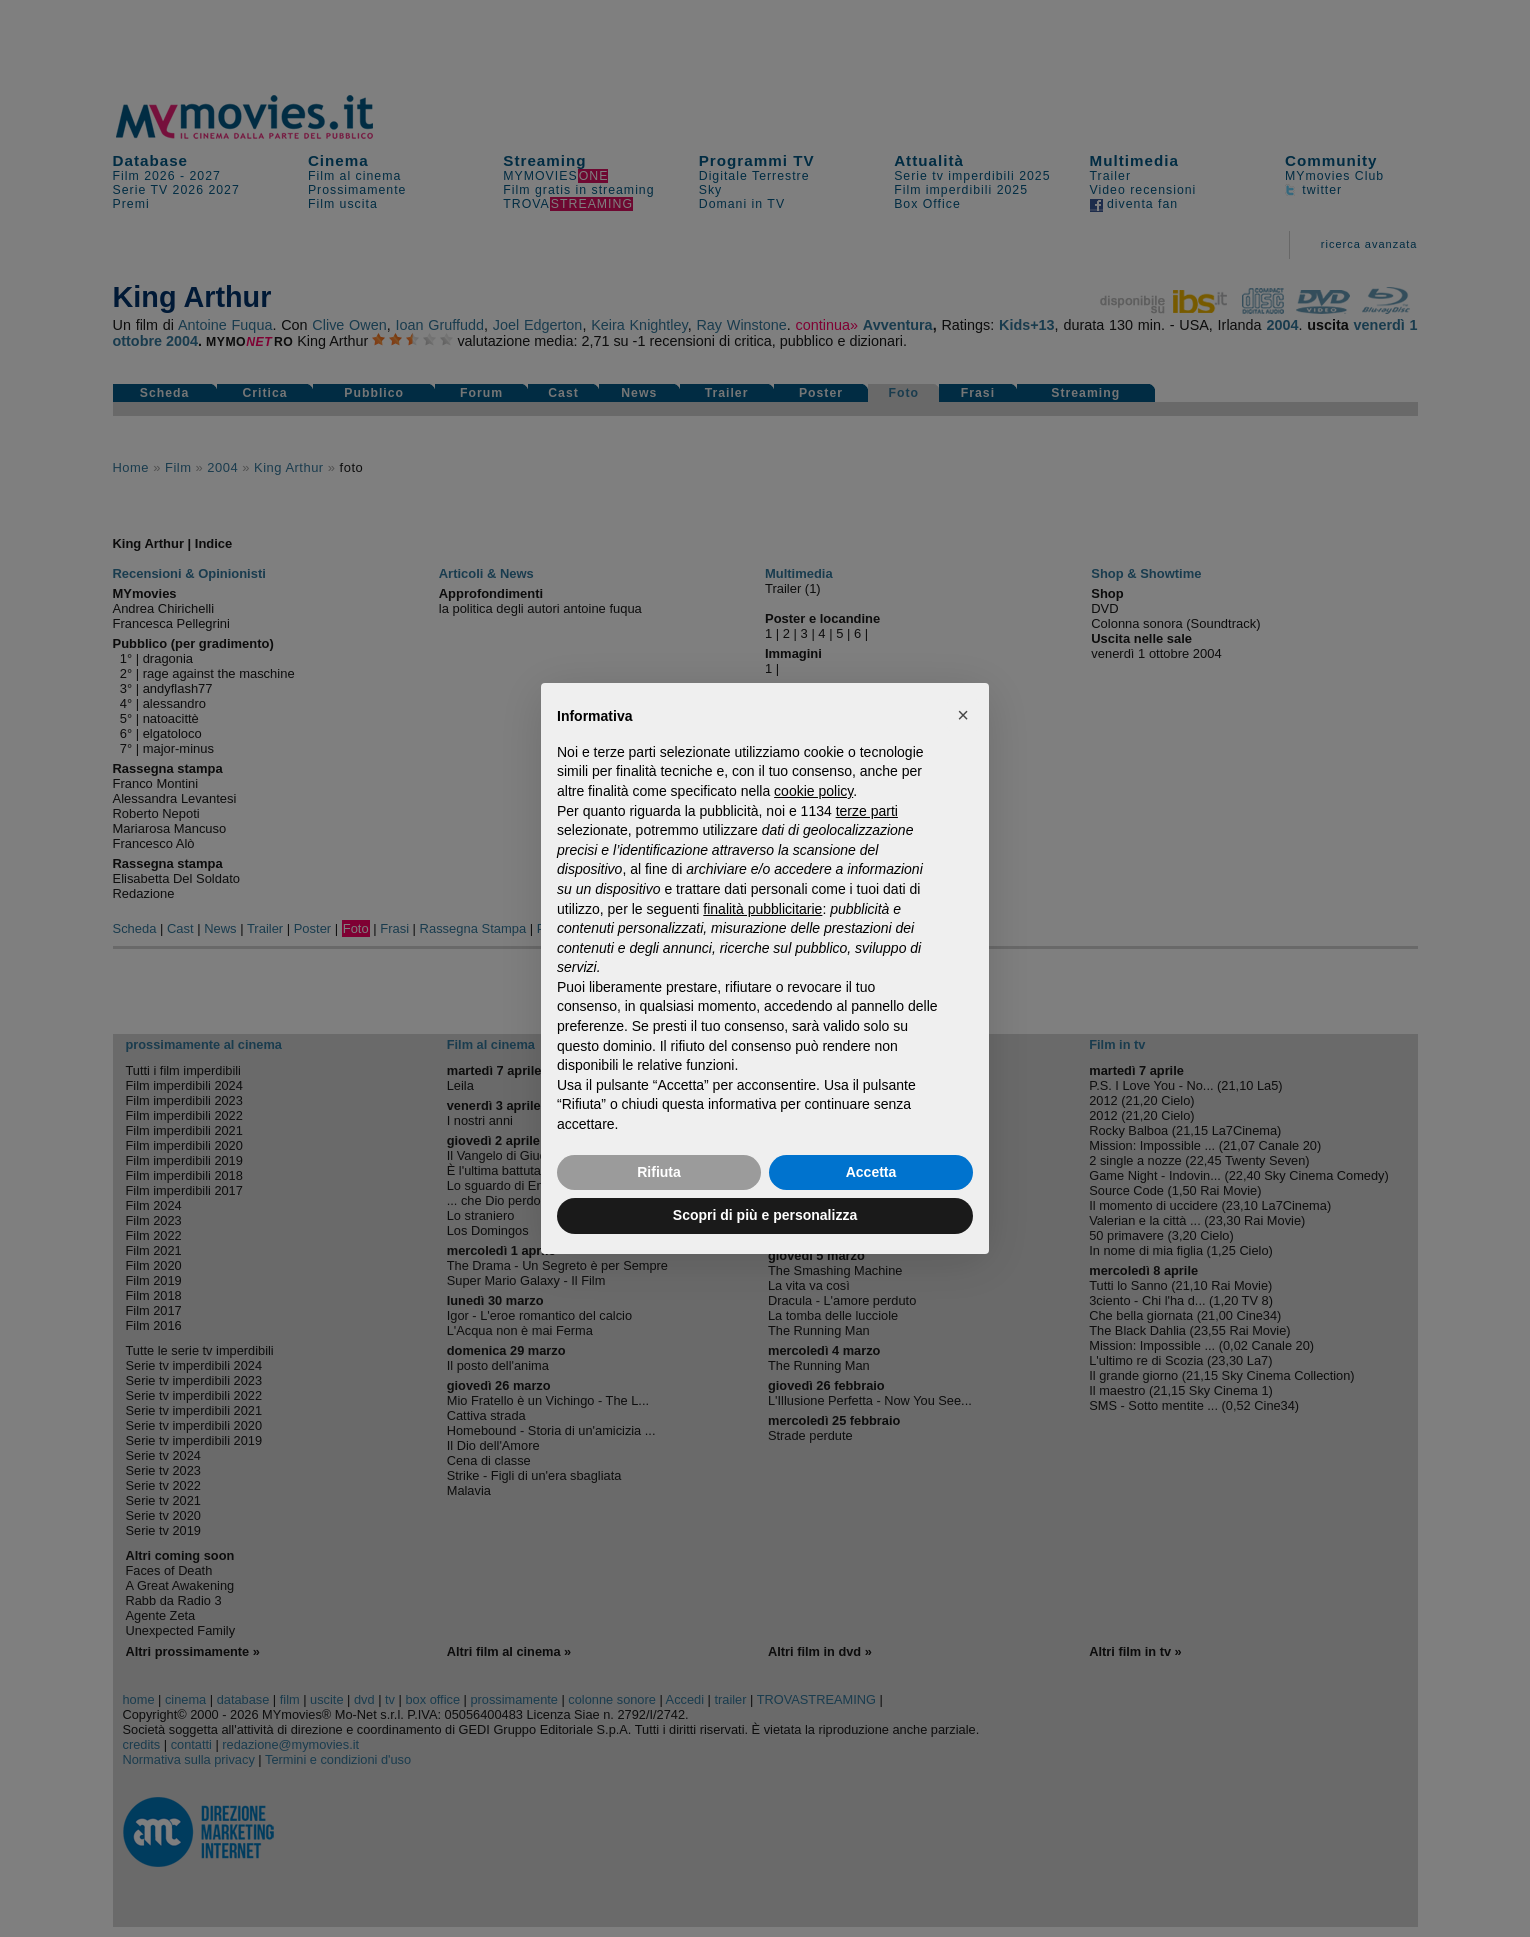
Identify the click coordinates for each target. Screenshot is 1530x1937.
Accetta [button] (871, 1172)
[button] (963, 715)
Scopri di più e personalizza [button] (765, 1215)
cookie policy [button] (813, 791)
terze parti (867, 811)
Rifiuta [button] (659, 1172)
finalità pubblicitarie (762, 909)
